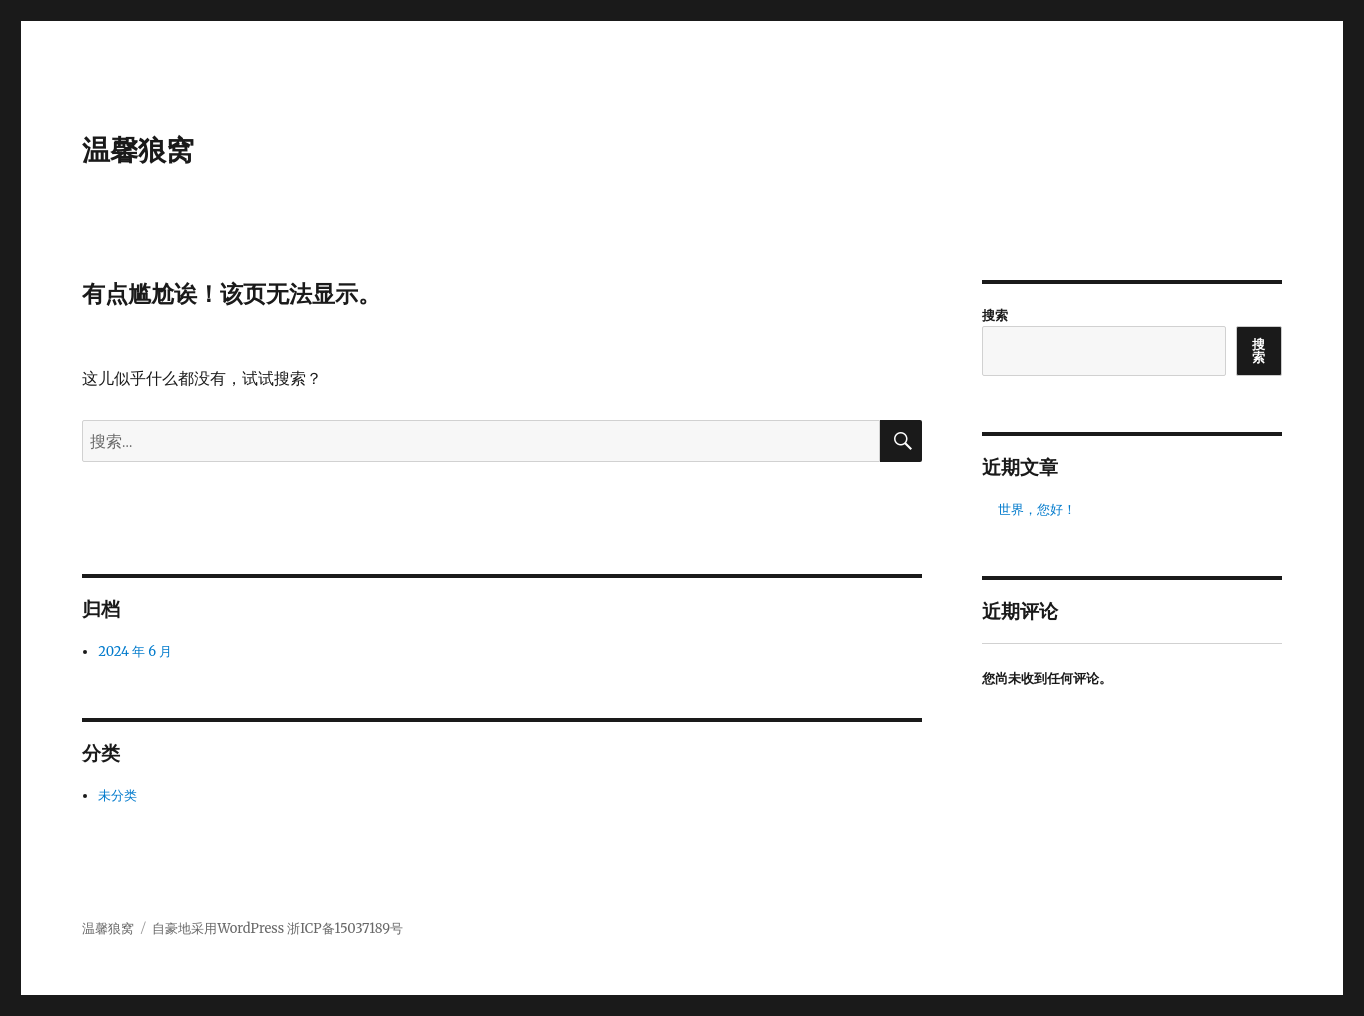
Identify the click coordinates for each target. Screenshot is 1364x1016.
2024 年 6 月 (135, 651)
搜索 (995, 315)
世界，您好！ (1037, 509)
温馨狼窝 (138, 150)
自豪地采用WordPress (219, 928)
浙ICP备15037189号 (345, 928)
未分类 (117, 795)
